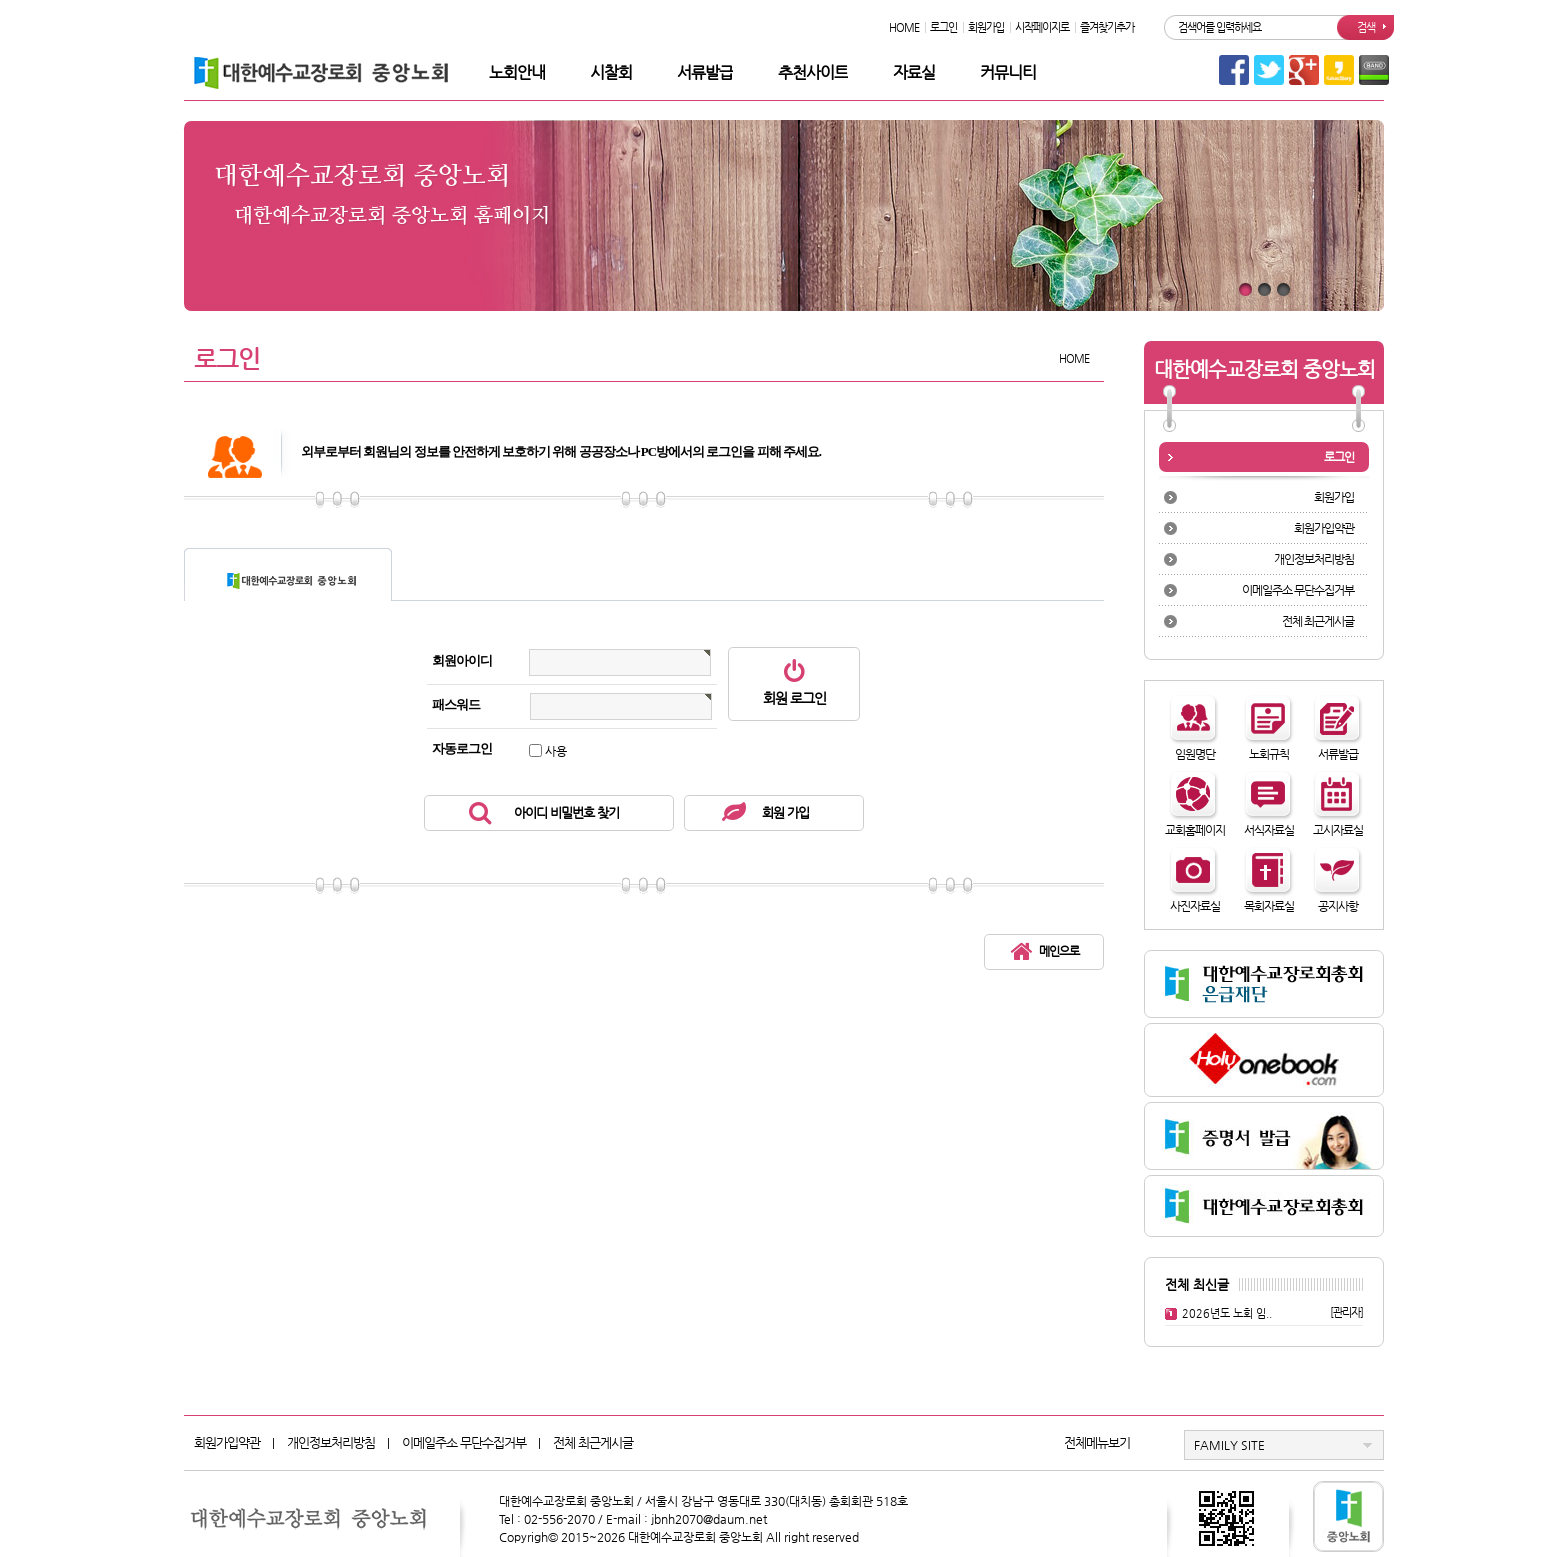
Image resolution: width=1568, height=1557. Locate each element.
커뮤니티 (1008, 72)
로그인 (943, 27)
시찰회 (611, 72)
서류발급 (705, 72)
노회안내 (517, 72)
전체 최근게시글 (1318, 621)
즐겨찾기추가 (1107, 27)
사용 (556, 751)
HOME (904, 27)
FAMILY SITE (1229, 1445)
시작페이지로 (1042, 27)
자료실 (914, 72)
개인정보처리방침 (1314, 559)
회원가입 (986, 27)
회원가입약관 (1324, 528)
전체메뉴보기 (1097, 1442)
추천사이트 (813, 72)
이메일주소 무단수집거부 (1298, 590)
